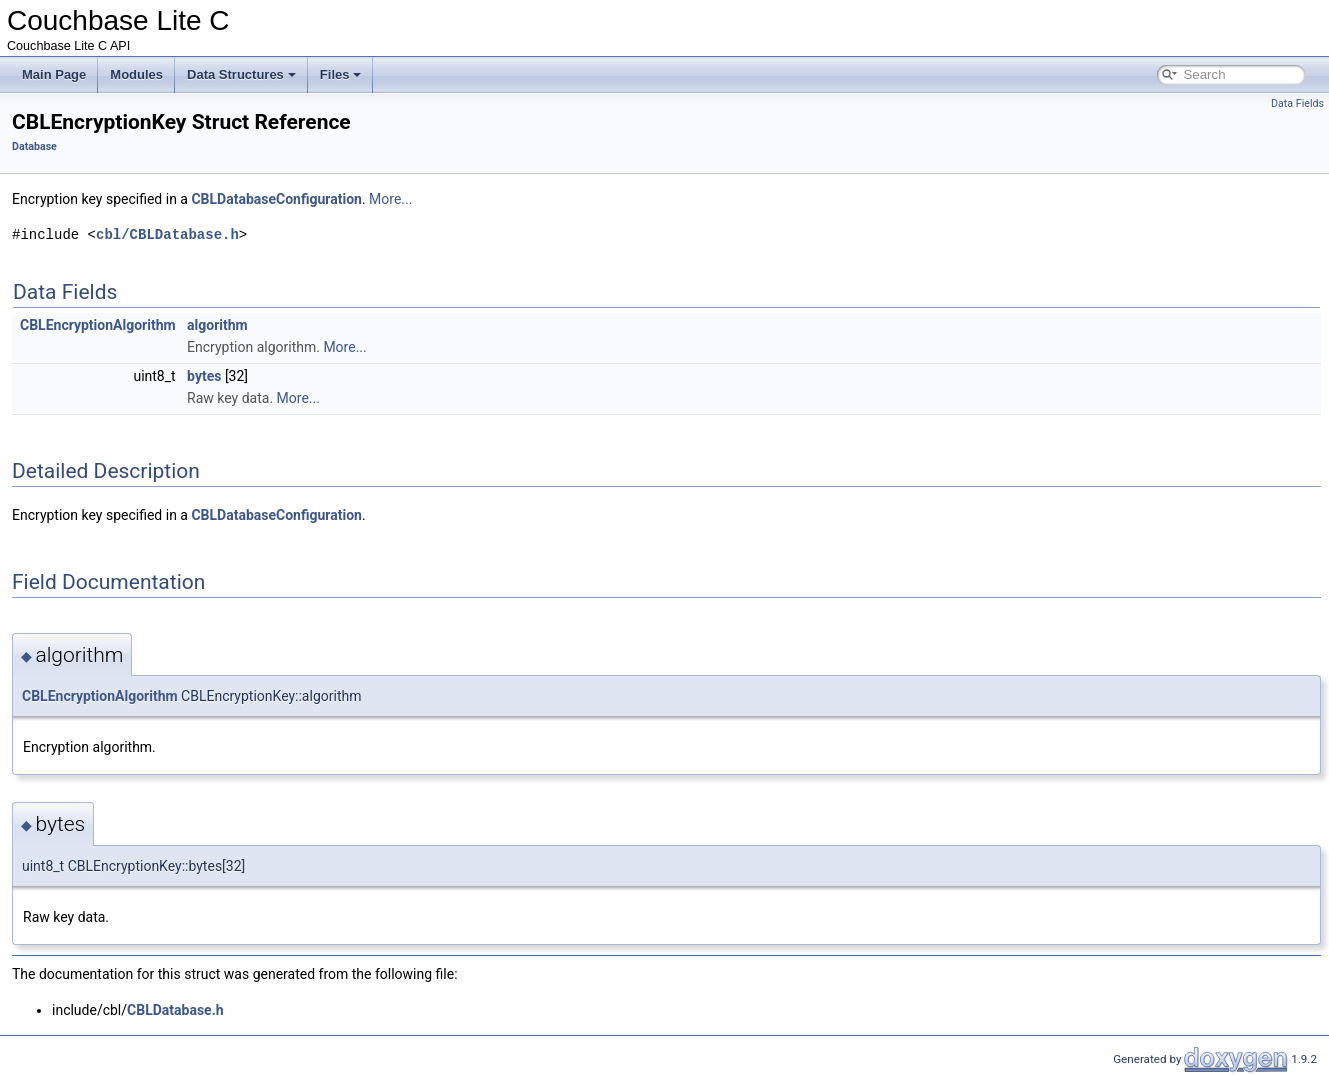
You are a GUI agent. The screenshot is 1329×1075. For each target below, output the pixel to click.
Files (341, 74)
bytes (204, 376)
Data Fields (1297, 103)
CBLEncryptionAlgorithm (98, 325)
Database (34, 146)
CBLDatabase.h (175, 1010)
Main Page (54, 74)
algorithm (217, 325)
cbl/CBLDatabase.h (167, 234)
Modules (136, 74)
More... (390, 199)
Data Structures (241, 74)
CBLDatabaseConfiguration (276, 199)
